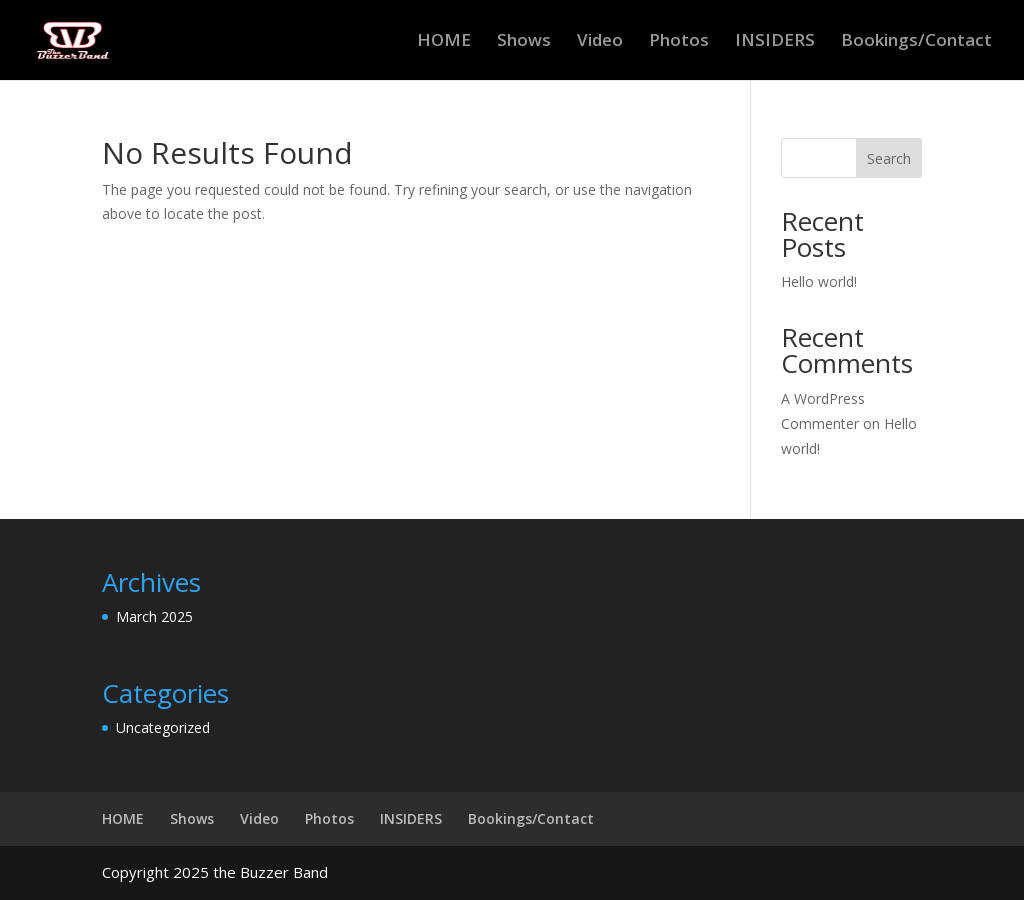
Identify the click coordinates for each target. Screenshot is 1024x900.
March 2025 (154, 616)
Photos (679, 42)
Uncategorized (163, 727)
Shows (524, 42)
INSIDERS (775, 42)
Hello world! (819, 281)
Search (889, 158)
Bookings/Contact (916, 42)
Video (600, 42)
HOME (444, 42)
